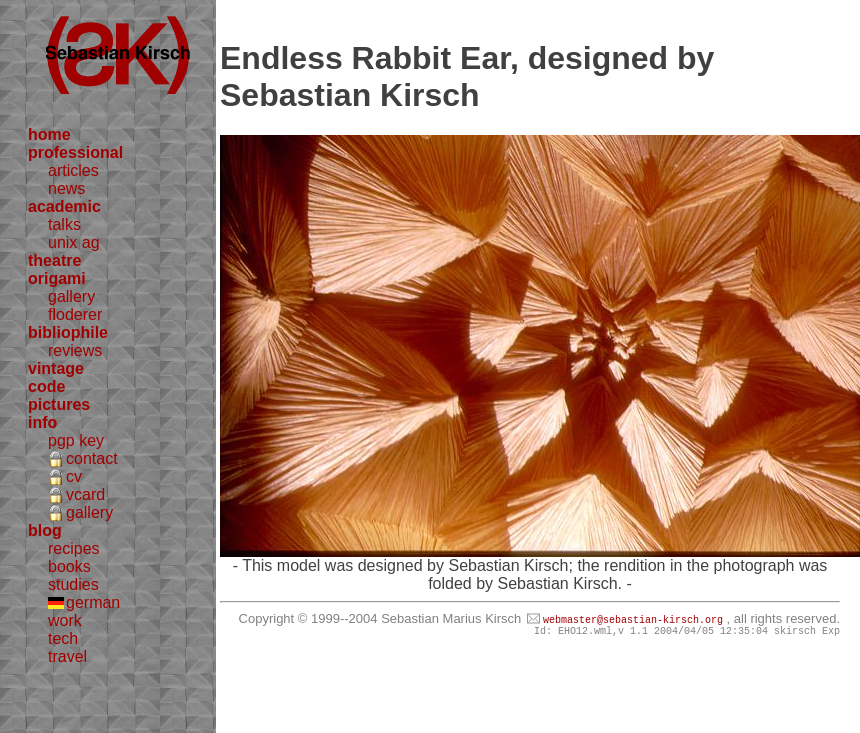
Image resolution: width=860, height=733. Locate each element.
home (49, 134)
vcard (85, 494)
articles (73, 170)
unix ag (74, 242)
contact (92, 458)
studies (73, 584)
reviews (75, 350)
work (65, 620)
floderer (75, 314)
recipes (74, 548)
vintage (56, 368)
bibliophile (68, 332)
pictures (59, 404)
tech (63, 638)
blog (45, 530)
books (69, 566)
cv (74, 476)
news (66, 188)
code (46, 386)
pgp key (76, 440)
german (93, 602)
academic (64, 206)
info (42, 422)
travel (67, 656)
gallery (71, 296)
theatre (54, 260)
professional (75, 152)
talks (64, 224)
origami (57, 278)
